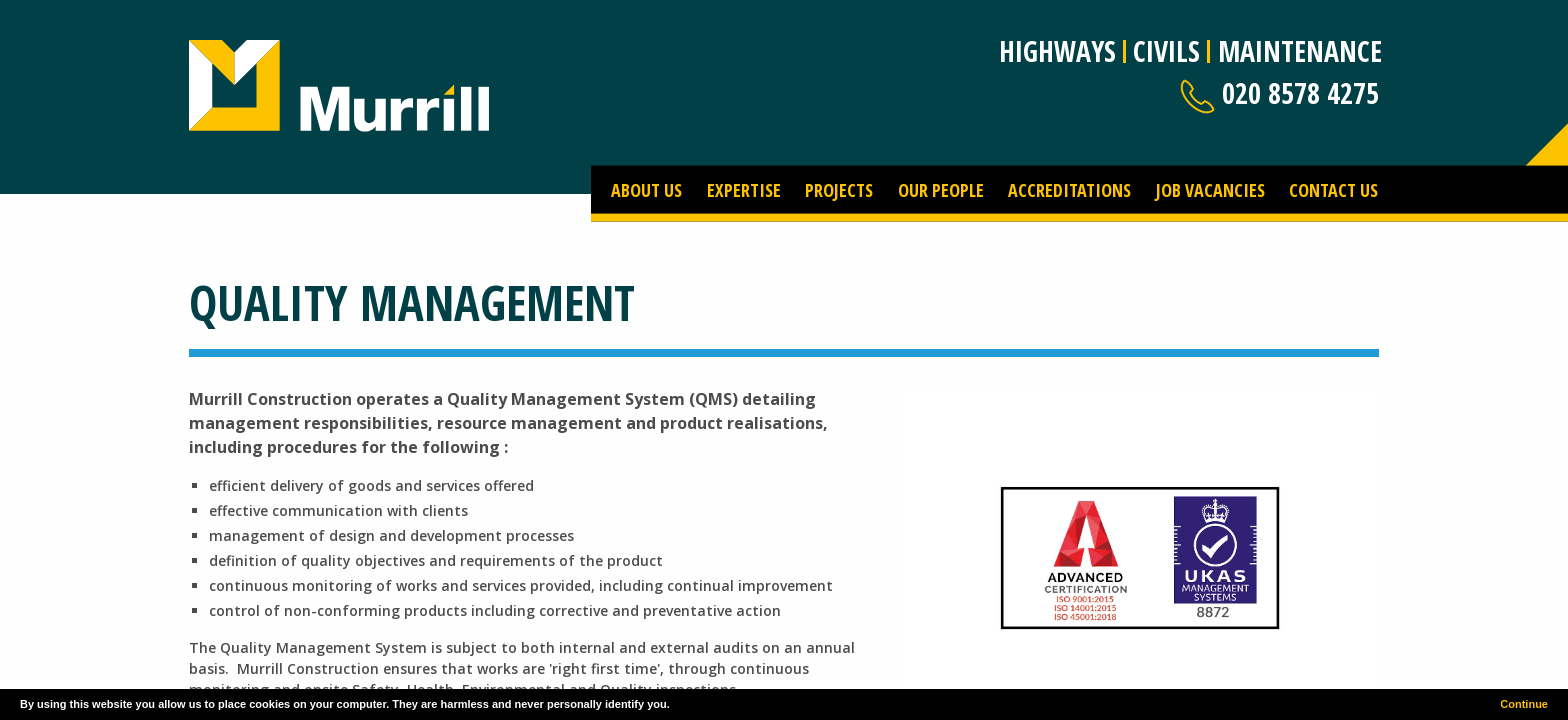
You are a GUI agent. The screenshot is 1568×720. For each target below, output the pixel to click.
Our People (941, 189)
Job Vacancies (1210, 189)
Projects (839, 189)
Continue (1524, 704)
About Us (646, 189)
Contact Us (1333, 189)
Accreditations (1069, 189)
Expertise (744, 189)
